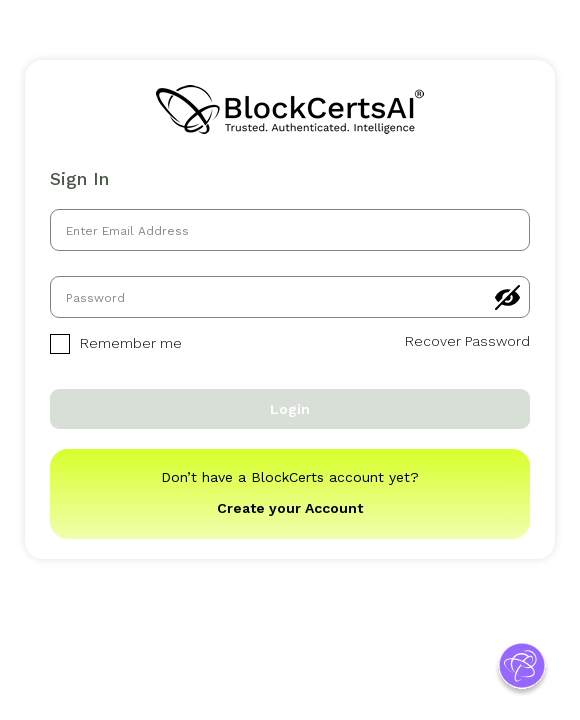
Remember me (116, 344)
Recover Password (467, 341)
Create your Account (290, 508)
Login (290, 409)
